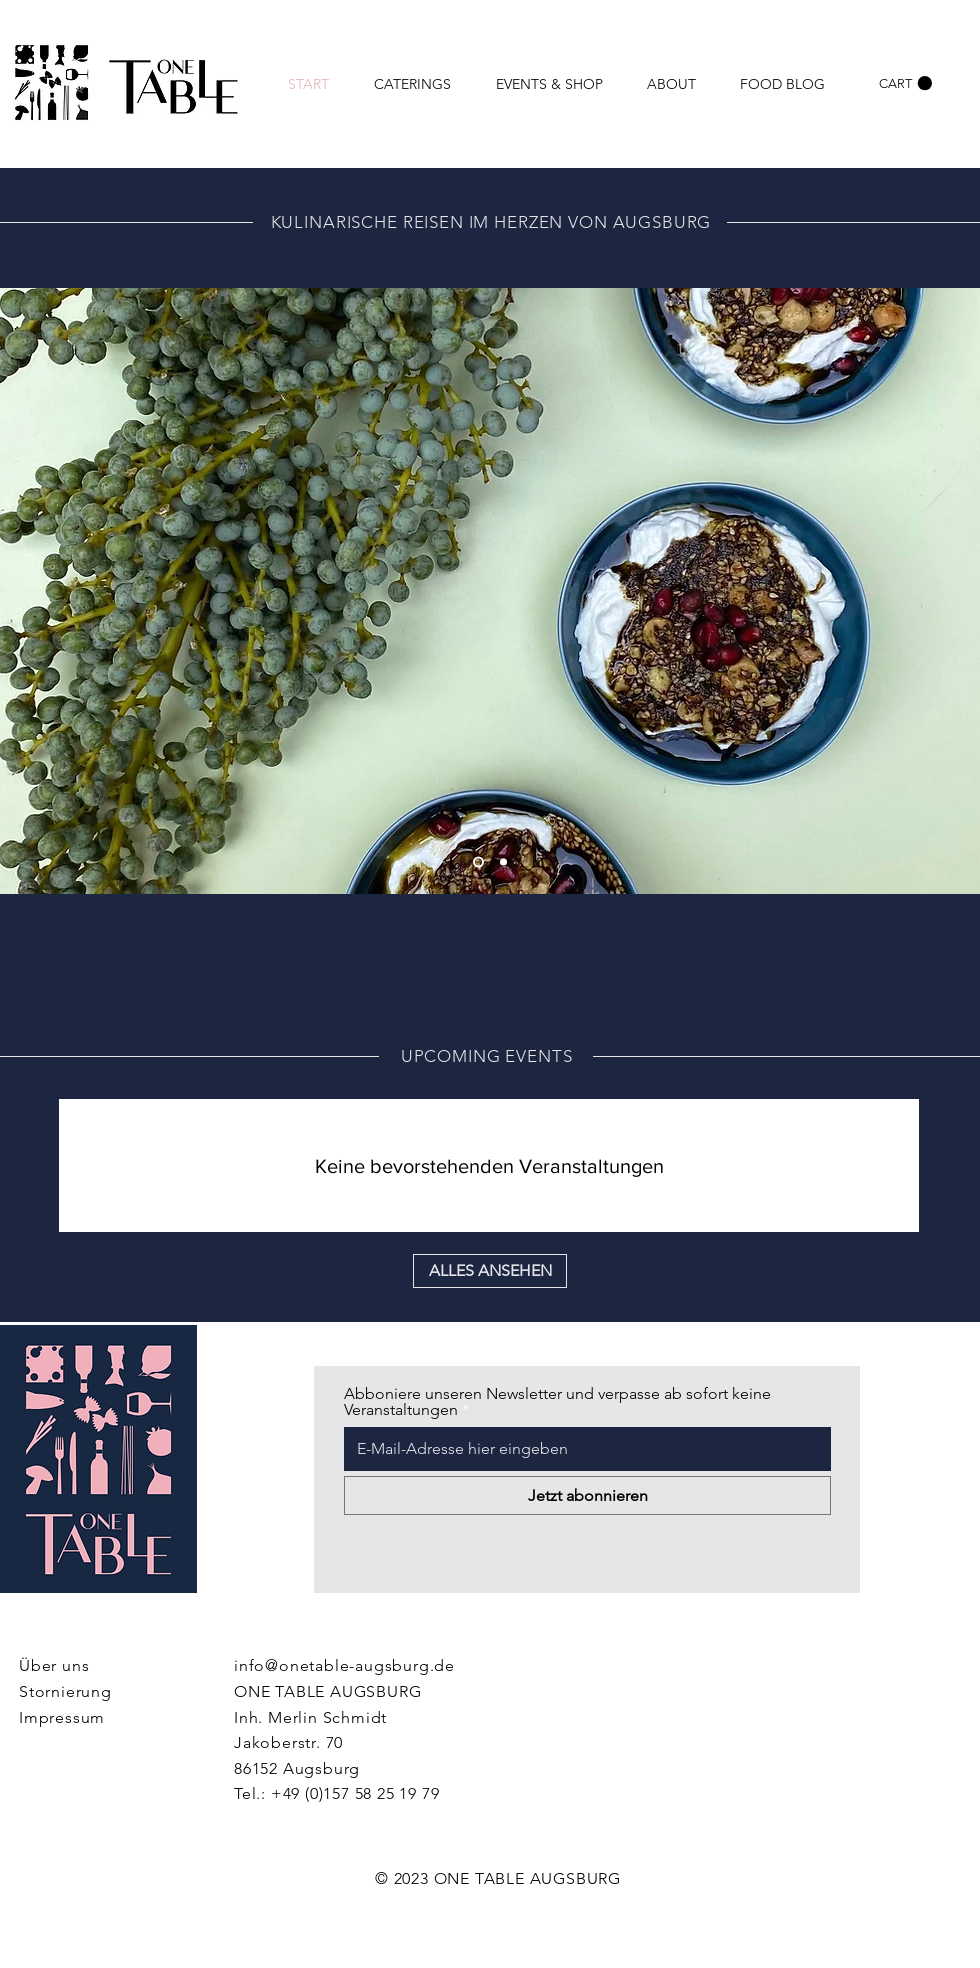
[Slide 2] (503, 862)
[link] (905, 83)
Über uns (54, 1665)
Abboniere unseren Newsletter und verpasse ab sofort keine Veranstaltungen (557, 1402)
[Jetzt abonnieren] (587, 1495)
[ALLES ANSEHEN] (490, 1271)
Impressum (62, 1717)
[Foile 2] (478, 862)
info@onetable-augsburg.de (344, 1665)
